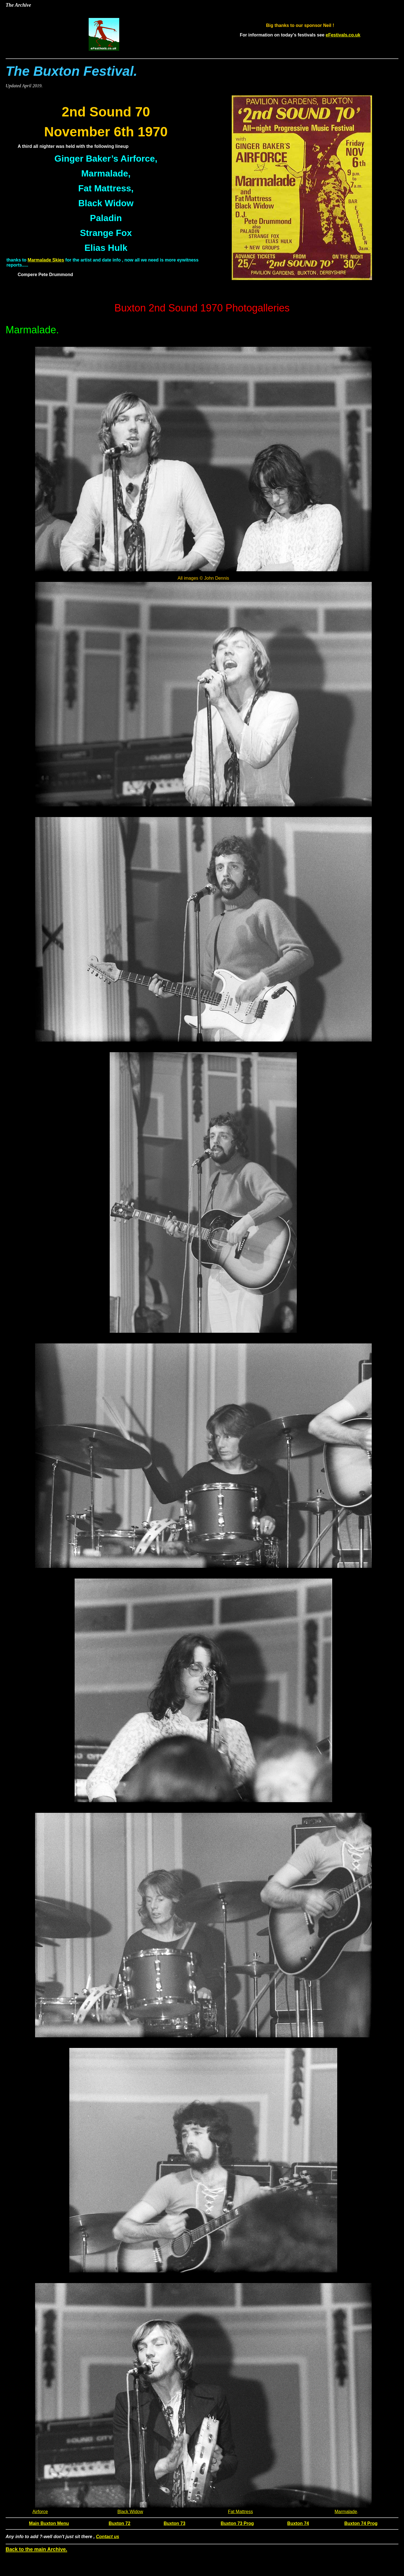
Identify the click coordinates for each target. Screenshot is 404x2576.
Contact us (107, 2536)
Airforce (40, 2511)
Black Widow (130, 2511)
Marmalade (346, 2511)
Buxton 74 (298, 2523)
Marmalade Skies (46, 260)
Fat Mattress (240, 2511)
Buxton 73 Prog (237, 2523)
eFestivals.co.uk (343, 35)
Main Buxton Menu (49, 2523)
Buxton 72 (119, 2523)
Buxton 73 (174, 2523)
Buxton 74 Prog (360, 2523)
